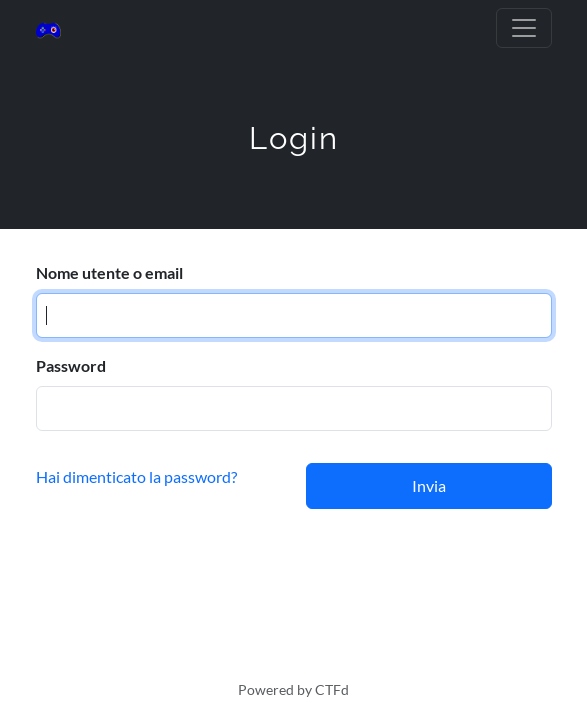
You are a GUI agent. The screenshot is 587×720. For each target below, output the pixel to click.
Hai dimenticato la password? (136, 476)
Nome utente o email (109, 272)
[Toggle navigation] (524, 28)
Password (71, 365)
